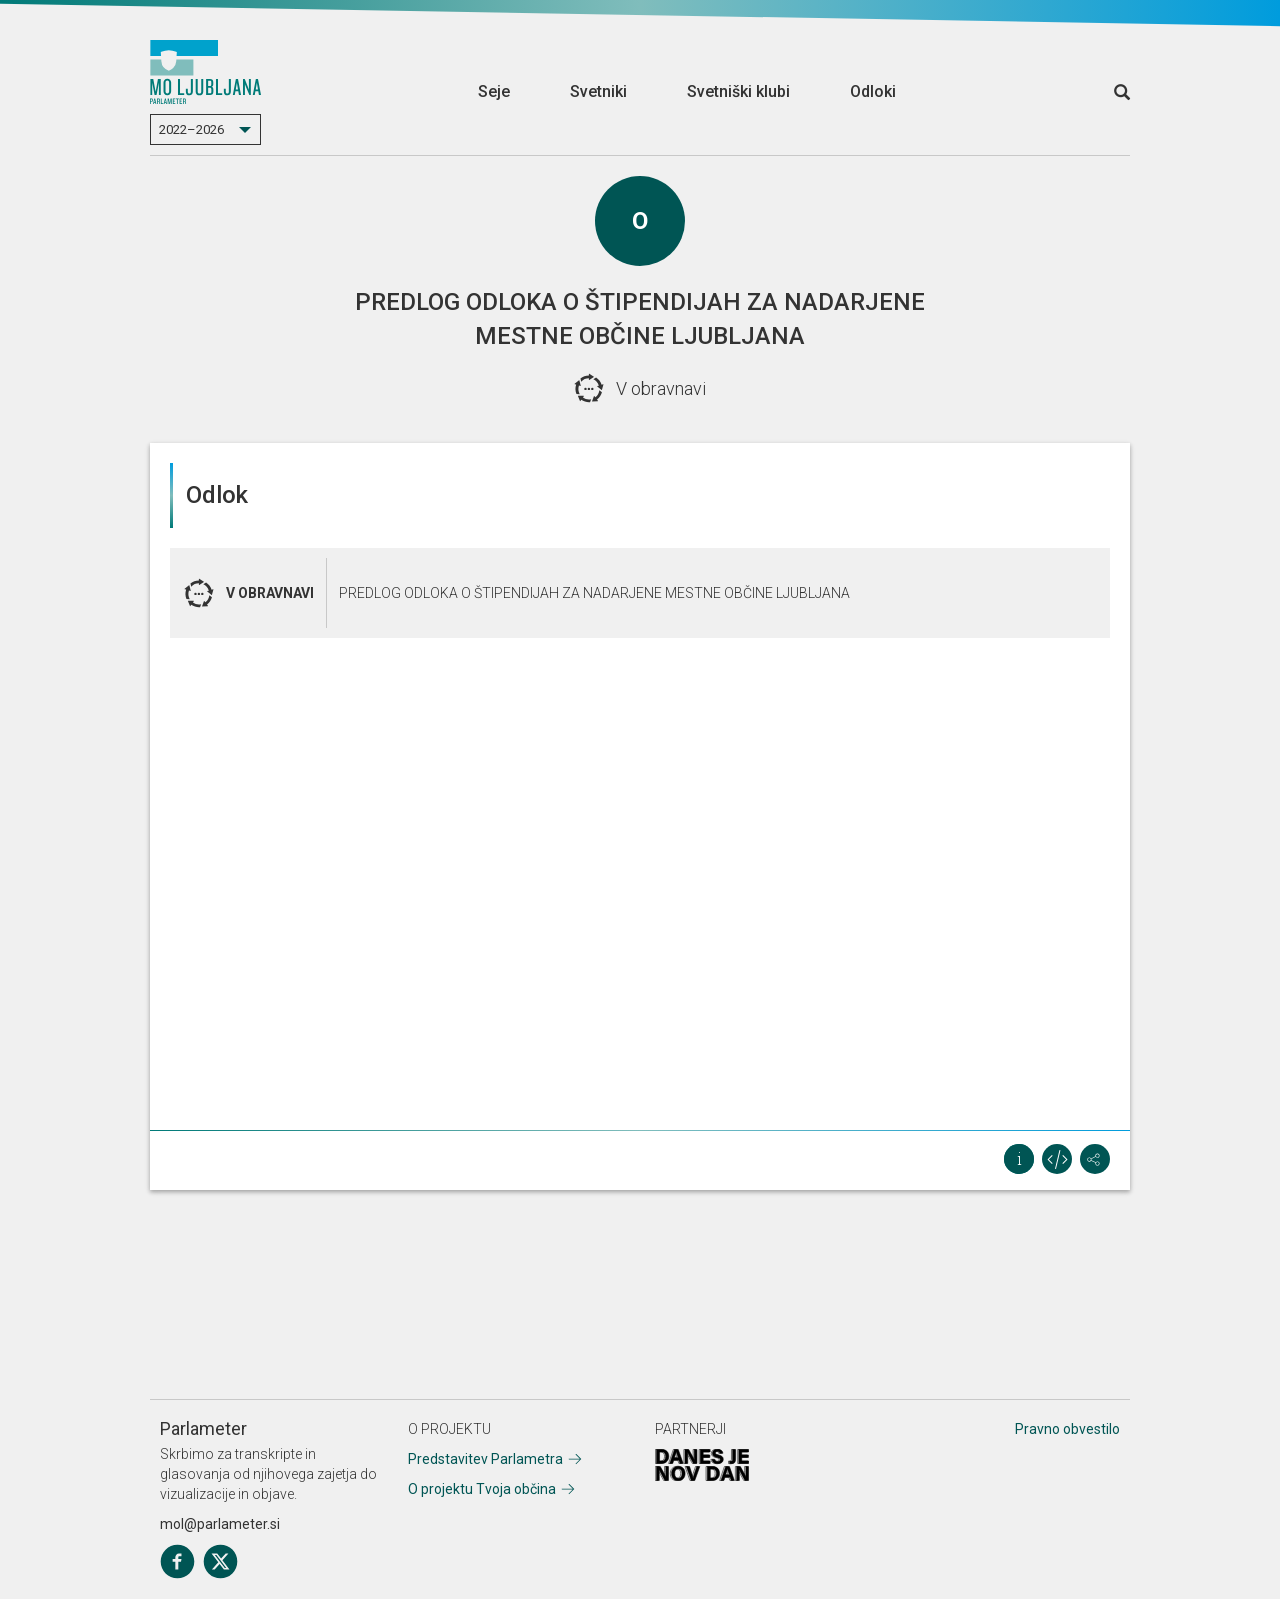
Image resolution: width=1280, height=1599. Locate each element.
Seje (494, 91)
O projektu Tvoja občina (482, 1489)
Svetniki (598, 91)
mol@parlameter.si (220, 1524)
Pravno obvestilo (1067, 1429)
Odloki (873, 91)
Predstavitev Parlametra (485, 1459)
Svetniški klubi (738, 91)
